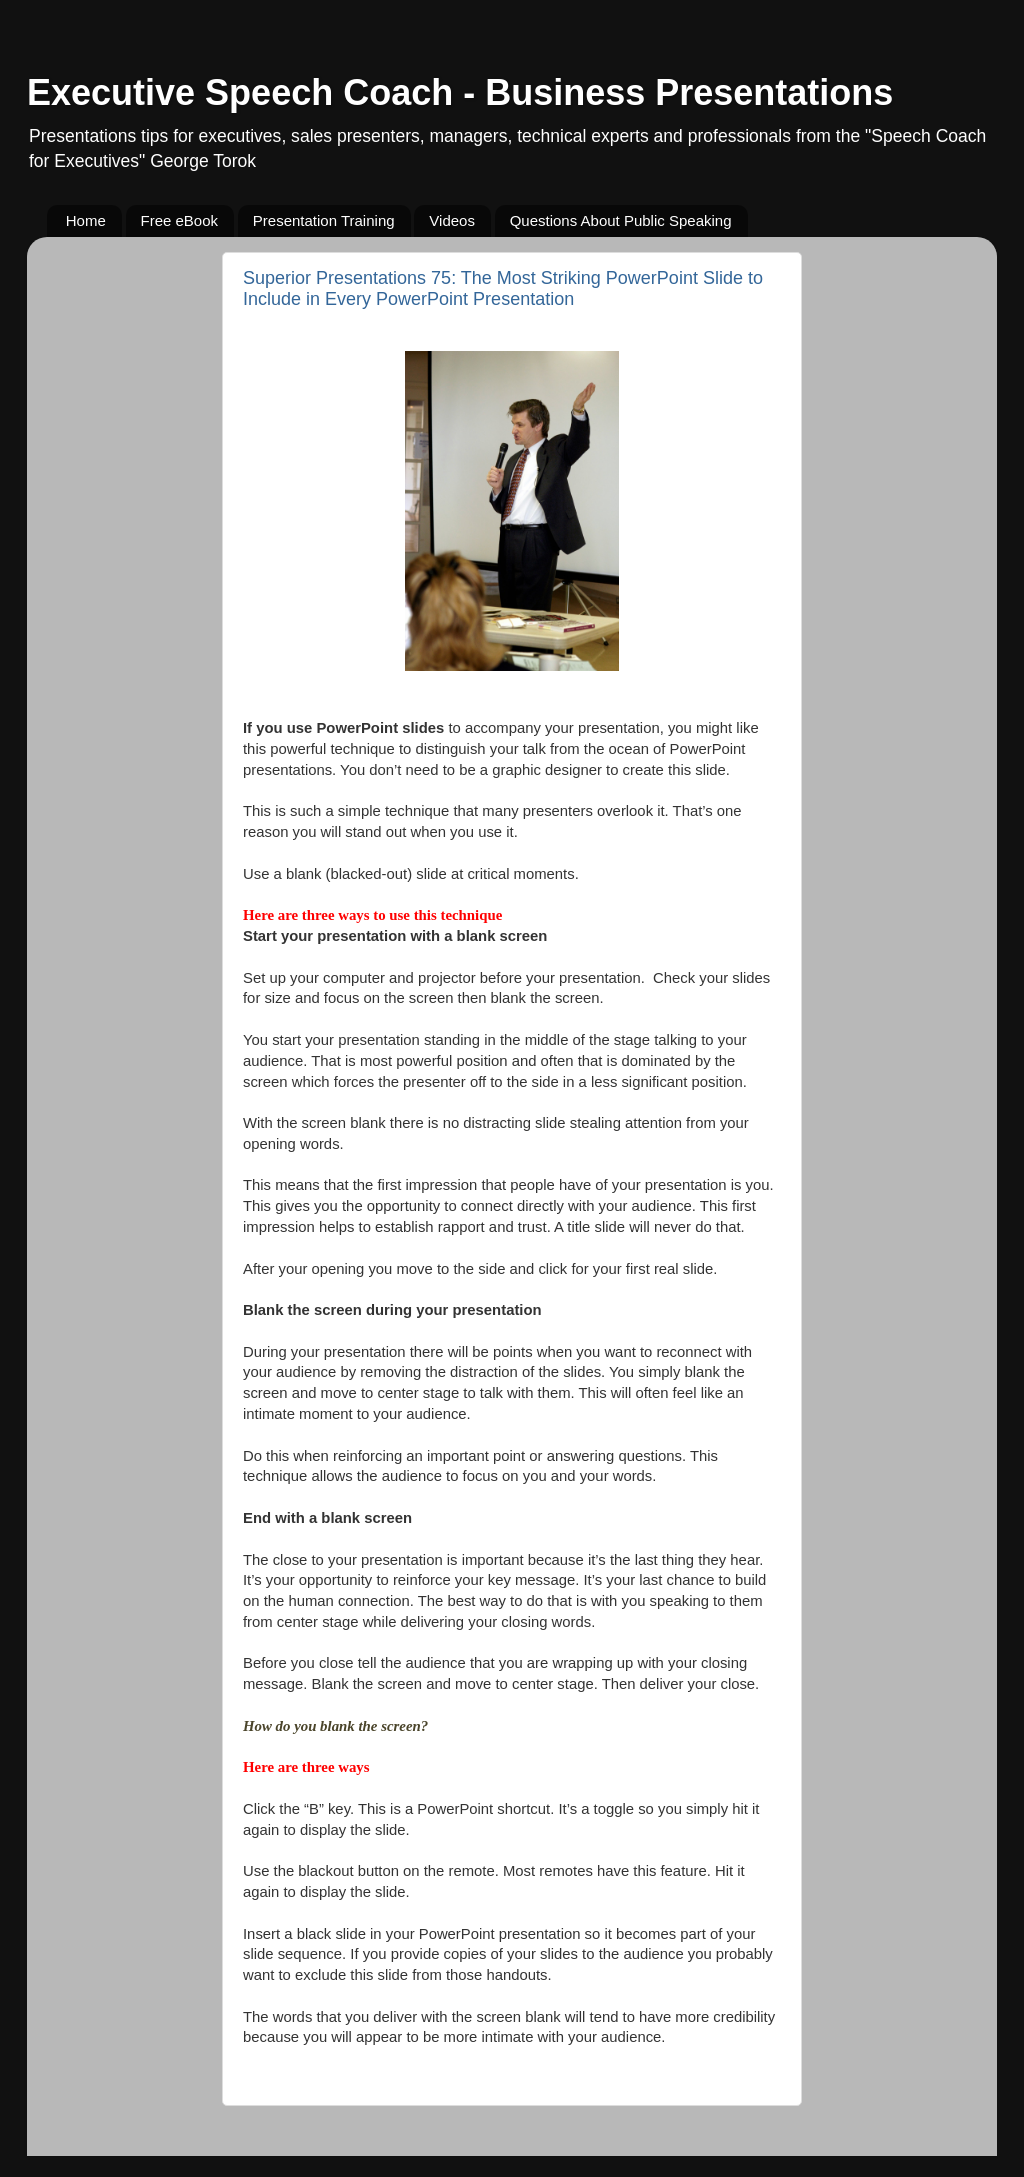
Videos (452, 220)
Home (86, 220)
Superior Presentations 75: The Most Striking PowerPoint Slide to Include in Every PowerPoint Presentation (503, 288)
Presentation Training (324, 220)
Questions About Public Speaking (621, 220)
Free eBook (180, 220)
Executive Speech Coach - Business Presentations (460, 92)
